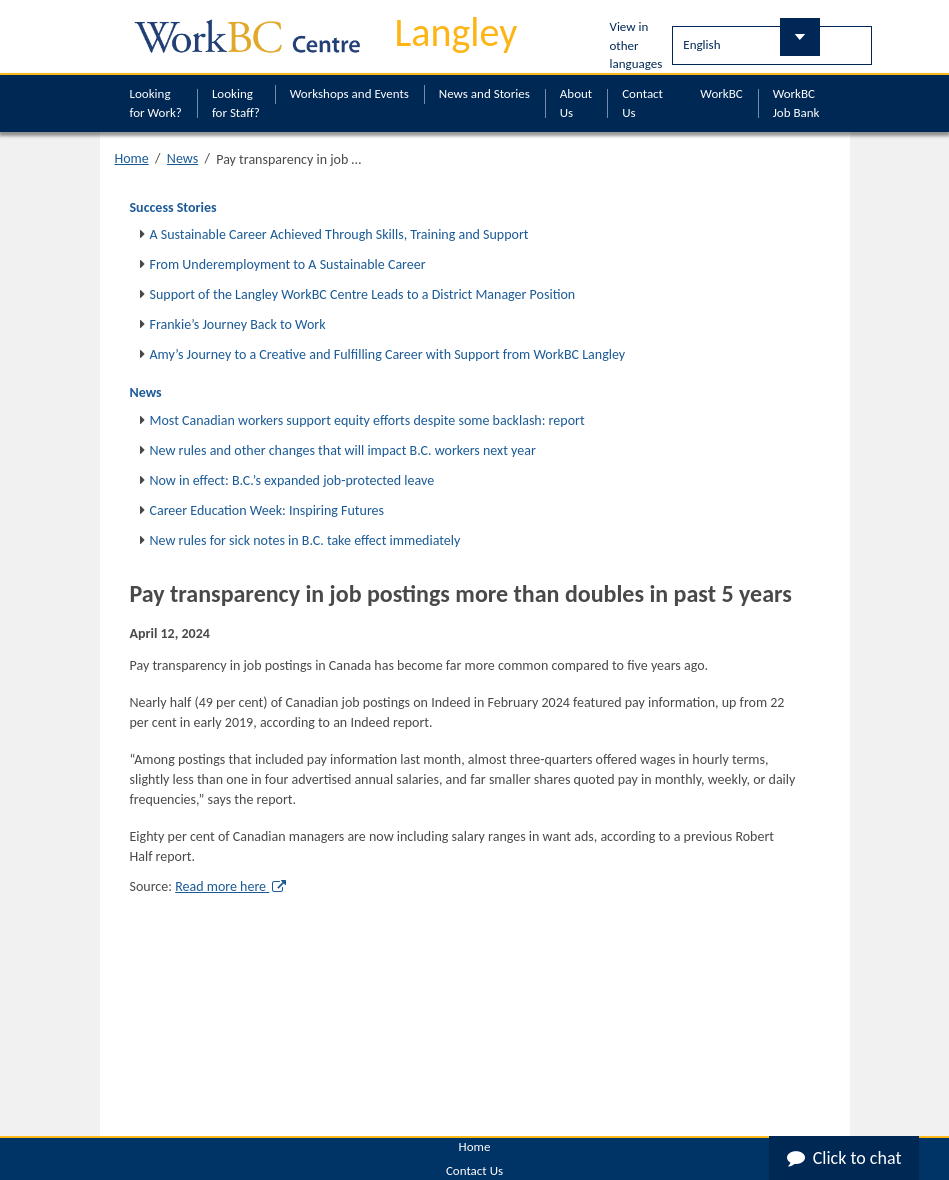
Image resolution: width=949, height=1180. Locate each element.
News (182, 158)
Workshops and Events (349, 93)
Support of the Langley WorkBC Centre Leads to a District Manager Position (363, 294)
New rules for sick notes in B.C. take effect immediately (305, 540)
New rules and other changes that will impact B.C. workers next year (343, 450)
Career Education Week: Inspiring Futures (267, 510)
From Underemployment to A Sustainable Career (288, 264)
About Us (576, 103)
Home (132, 158)
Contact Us (642, 103)
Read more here (230, 886)
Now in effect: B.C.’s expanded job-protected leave (292, 480)
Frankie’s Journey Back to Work (238, 324)
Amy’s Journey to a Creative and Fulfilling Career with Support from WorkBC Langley (388, 354)
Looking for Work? (156, 103)
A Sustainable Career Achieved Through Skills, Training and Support (339, 234)
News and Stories (484, 93)
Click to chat (844, 1158)
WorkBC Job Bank (796, 103)
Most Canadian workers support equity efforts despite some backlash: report (367, 420)
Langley (456, 32)
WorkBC (721, 93)
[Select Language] (772, 45)
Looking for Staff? (236, 103)
